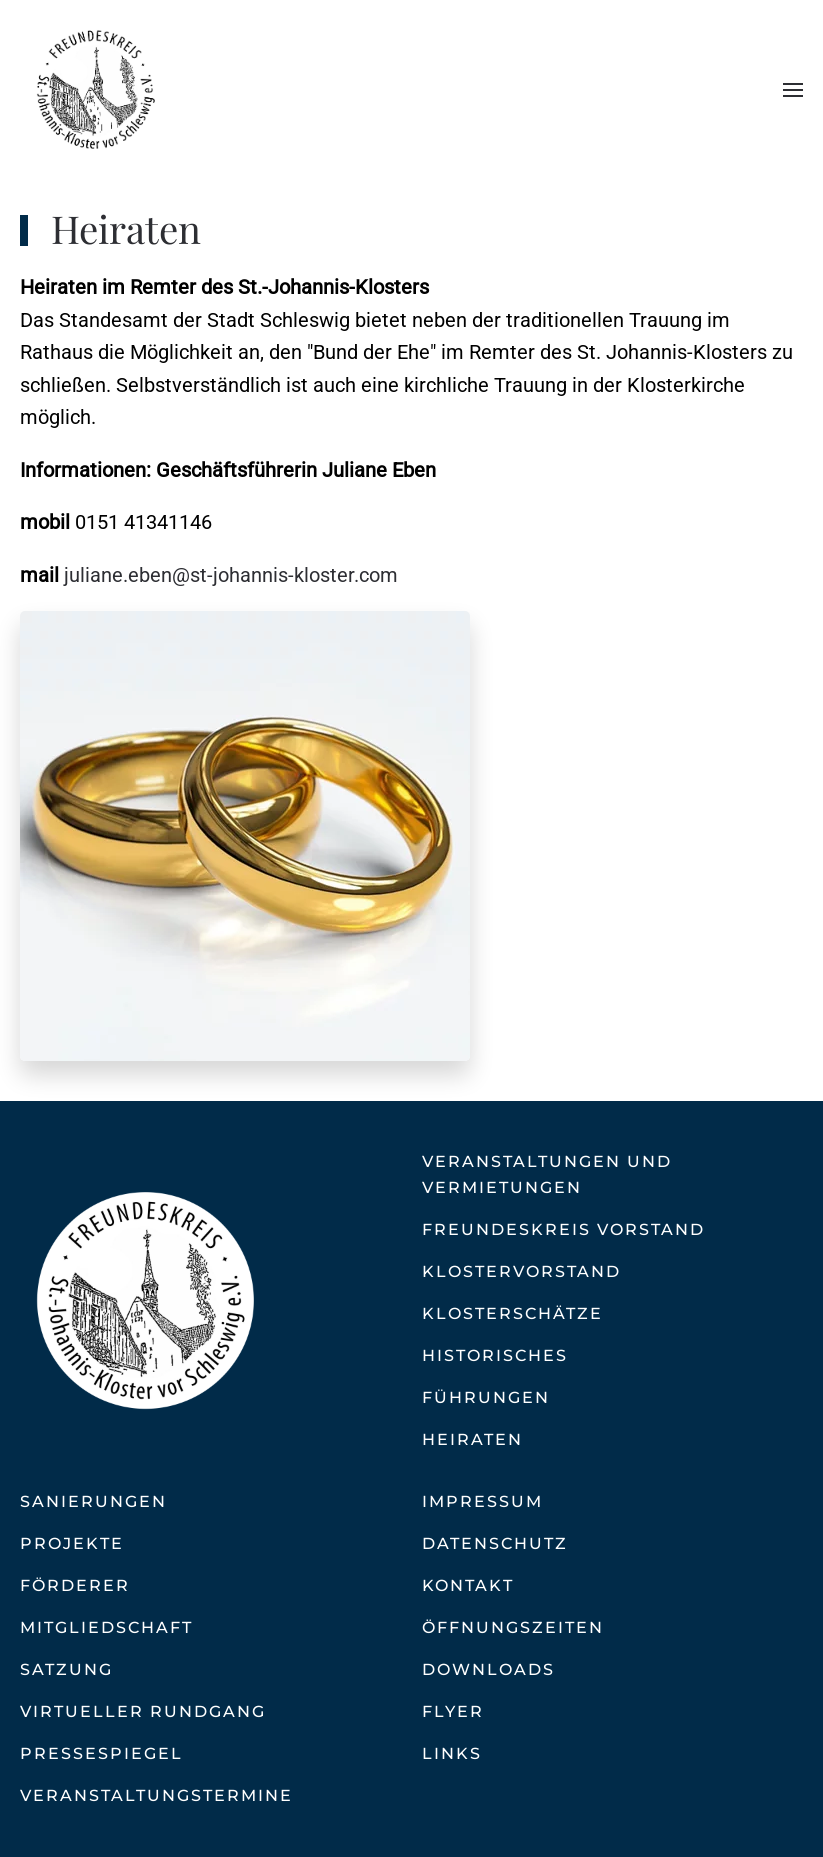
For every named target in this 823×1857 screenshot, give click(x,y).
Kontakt (468, 1585)
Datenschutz (495, 1543)
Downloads (488, 1669)
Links (452, 1753)
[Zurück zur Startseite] (95, 90)
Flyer (453, 1711)
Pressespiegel (101, 1753)
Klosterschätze (512, 1313)
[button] (793, 90)
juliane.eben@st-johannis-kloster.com (231, 575)
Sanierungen (93, 1501)
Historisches (495, 1355)
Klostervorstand (521, 1271)
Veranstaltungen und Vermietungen (547, 1174)
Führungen (486, 1397)
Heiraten (472, 1439)
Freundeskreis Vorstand (563, 1229)
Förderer (75, 1585)
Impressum (482, 1501)
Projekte (72, 1543)
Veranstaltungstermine (156, 1795)
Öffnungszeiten (513, 1627)
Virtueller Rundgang (143, 1711)
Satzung (66, 1669)
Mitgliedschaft (106, 1627)
